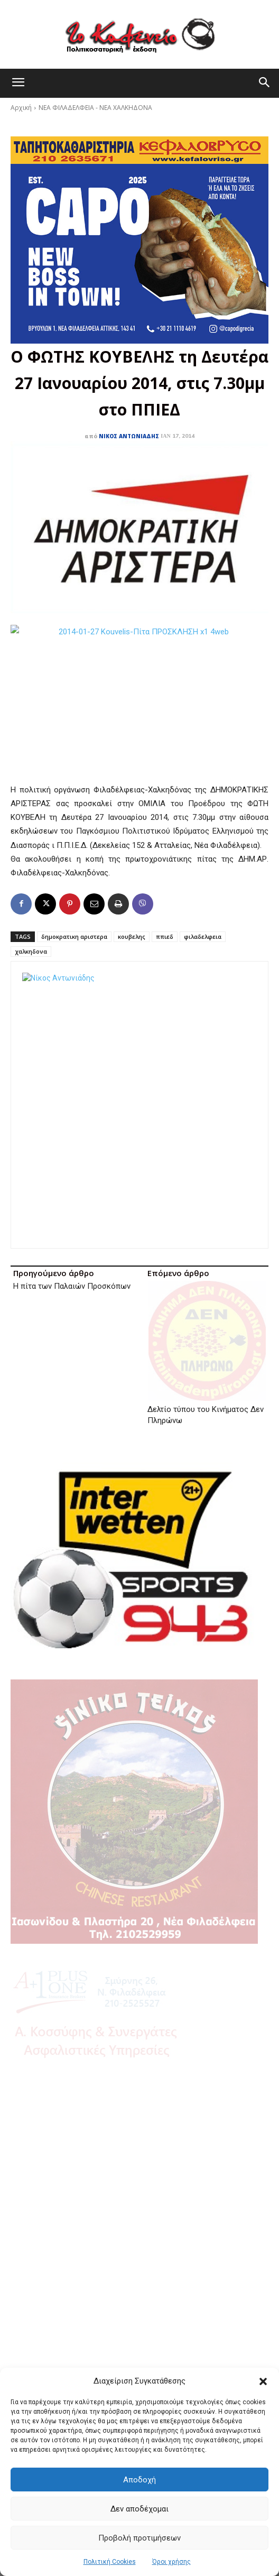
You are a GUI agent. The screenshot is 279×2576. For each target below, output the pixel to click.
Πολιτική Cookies (109, 2561)
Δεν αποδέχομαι (139, 2509)
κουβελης (131, 936)
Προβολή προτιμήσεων (139, 2538)
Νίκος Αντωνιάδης (129, 436)
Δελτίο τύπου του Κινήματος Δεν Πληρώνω (205, 1314)
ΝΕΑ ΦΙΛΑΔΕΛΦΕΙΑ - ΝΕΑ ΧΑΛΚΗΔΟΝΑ (95, 107)
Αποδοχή (139, 2480)
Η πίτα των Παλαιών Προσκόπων (72, 1286)
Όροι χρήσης (171, 2561)
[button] (263, 2381)
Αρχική (21, 107)
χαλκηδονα (31, 951)
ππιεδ (164, 936)
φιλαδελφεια (202, 936)
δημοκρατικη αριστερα (74, 936)
